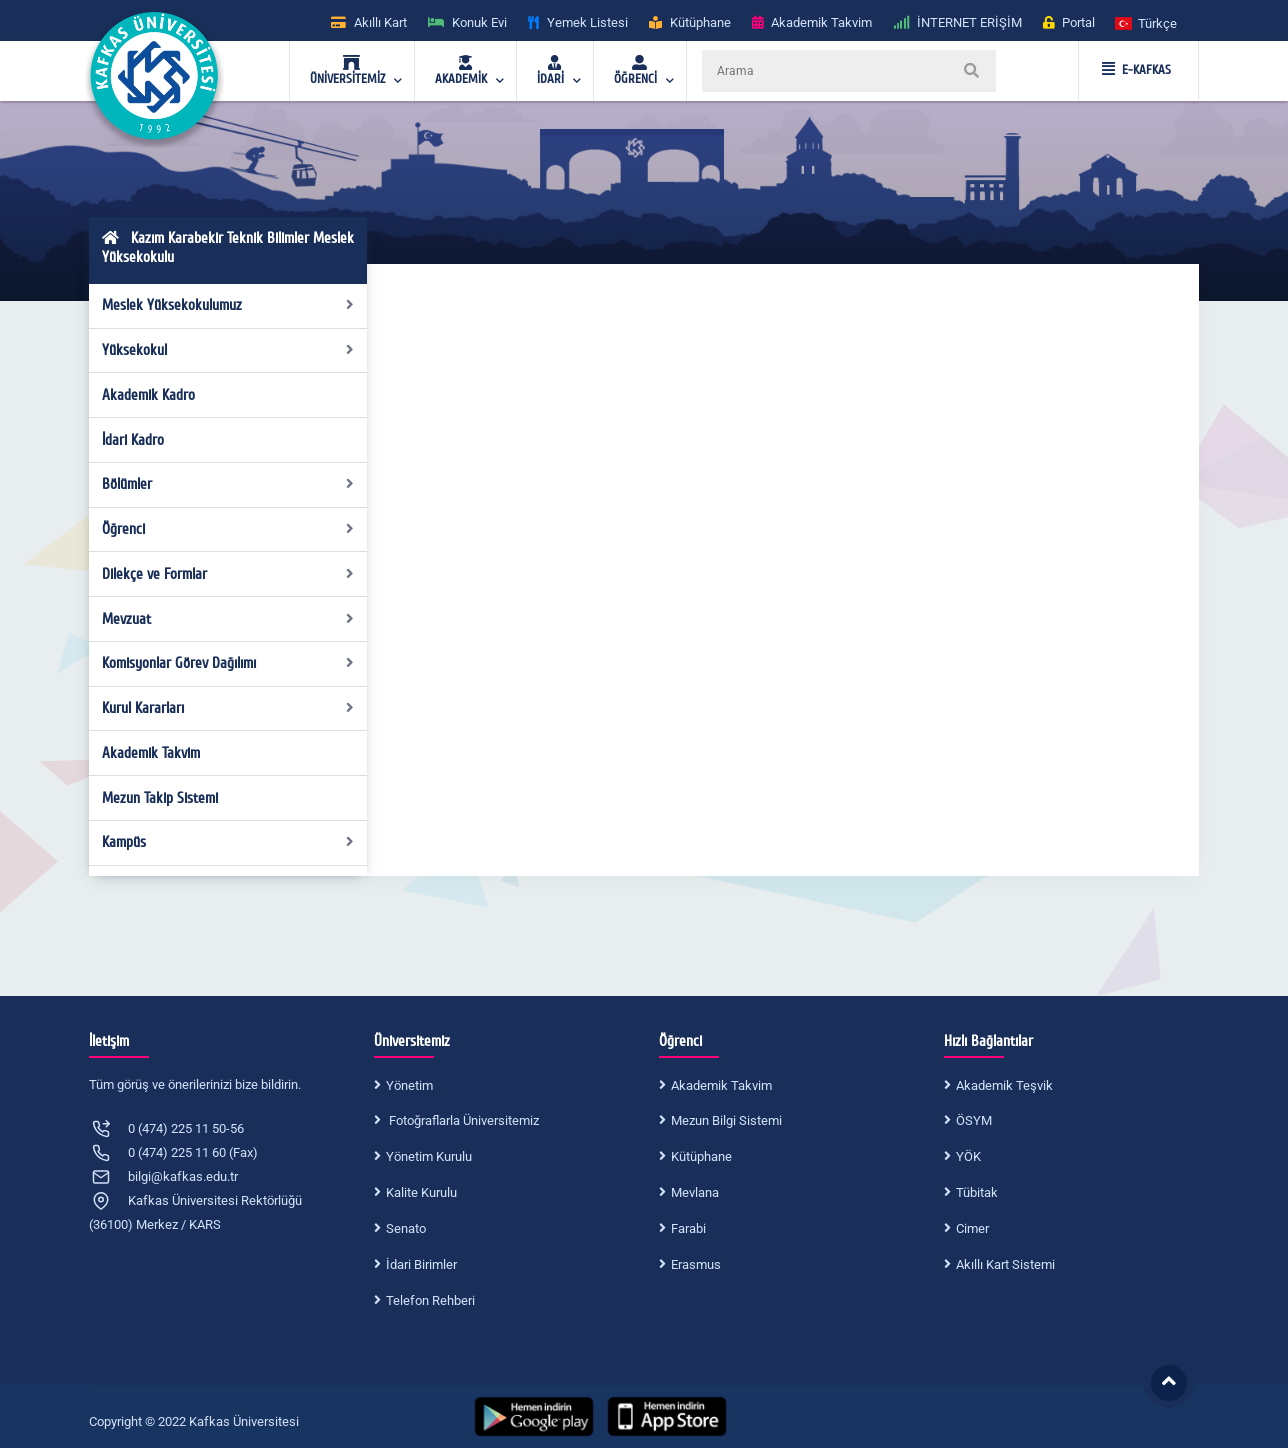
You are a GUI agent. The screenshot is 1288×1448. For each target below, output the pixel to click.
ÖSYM (974, 1120)
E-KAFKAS (1136, 70)
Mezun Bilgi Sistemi (726, 1120)
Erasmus (696, 1264)
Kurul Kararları (228, 708)
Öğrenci (228, 529)
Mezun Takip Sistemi (160, 798)
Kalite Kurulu (421, 1192)
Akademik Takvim (151, 753)
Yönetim (409, 1085)
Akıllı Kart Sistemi (1005, 1264)
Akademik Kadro (148, 395)
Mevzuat (228, 619)
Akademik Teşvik (1004, 1085)
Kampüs (228, 842)
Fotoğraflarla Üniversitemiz (462, 1120)
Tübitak (977, 1192)
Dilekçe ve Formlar (228, 574)
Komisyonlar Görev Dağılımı (228, 663)
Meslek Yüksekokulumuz (228, 305)
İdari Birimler (421, 1264)
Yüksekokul (228, 350)
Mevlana (695, 1192)
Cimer (972, 1228)
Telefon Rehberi (430, 1300)
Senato (406, 1228)
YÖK (968, 1156)
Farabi (688, 1228)
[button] (1147, 22)
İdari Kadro (133, 440)
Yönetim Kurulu (429, 1156)
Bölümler (228, 484)
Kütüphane (701, 1156)
